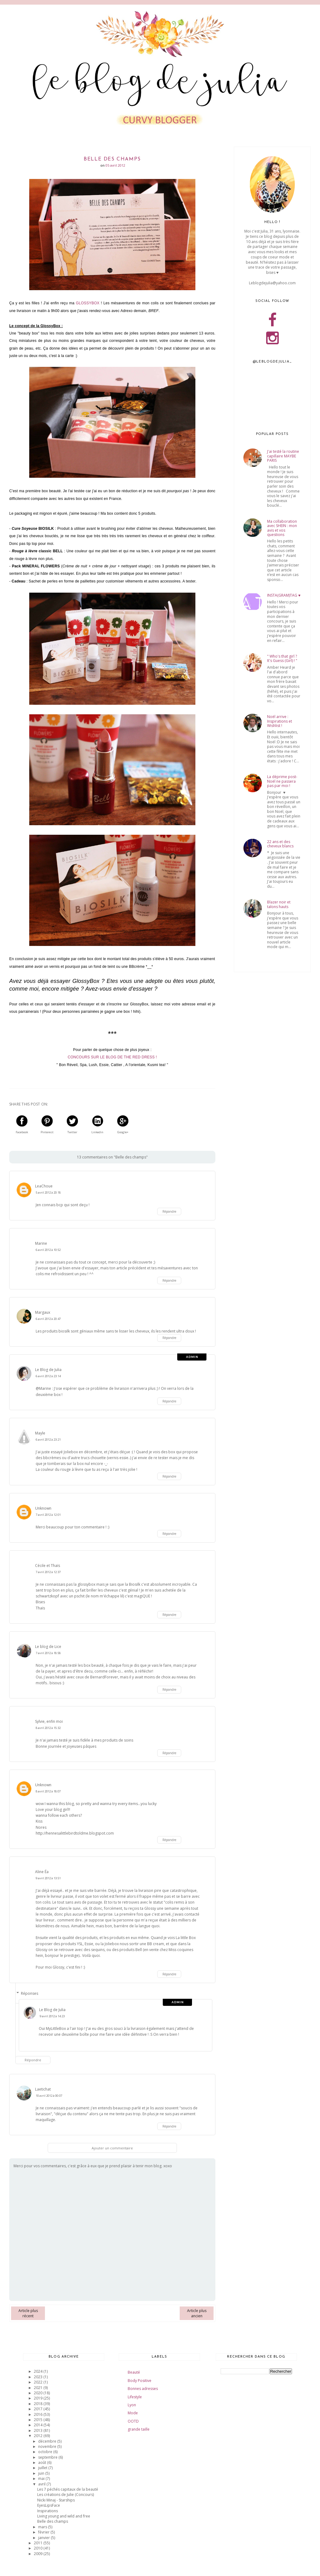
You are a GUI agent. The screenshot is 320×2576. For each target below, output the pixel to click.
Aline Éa (42, 1871)
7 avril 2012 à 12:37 (48, 1572)
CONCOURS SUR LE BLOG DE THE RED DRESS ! (112, 1057)
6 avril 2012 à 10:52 (48, 1250)
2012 (38, 2435)
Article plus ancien (196, 2313)
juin (41, 2473)
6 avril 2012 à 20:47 (48, 1319)
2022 (38, 2382)
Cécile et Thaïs (47, 1565)
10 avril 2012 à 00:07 (49, 2096)
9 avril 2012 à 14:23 (52, 2016)
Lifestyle (135, 2397)
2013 (38, 2430)
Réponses (29, 1993)
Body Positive (139, 2380)
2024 (38, 2371)
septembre (48, 2457)
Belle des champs (52, 2521)
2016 (38, 2414)
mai (42, 2478)
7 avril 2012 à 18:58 (48, 1653)
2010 (38, 2548)
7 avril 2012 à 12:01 (48, 1515)
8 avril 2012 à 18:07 (48, 1791)
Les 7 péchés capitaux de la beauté (67, 2489)
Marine (41, 1243)
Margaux (42, 1312)
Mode (133, 2413)
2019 (38, 2398)
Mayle (40, 1433)
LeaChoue (44, 1186)
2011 (38, 2543)
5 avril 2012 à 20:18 (48, 1193)
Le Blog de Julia (48, 1369)
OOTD (133, 2421)
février (44, 2532)
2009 (38, 2553)
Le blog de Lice (48, 1646)
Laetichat (43, 2089)
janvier (44, 2537)
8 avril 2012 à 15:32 (48, 1728)
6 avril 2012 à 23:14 (48, 1376)
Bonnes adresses (143, 2388)
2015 (38, 2419)
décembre (47, 2441)
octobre (45, 2451)
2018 (38, 2403)
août (42, 2462)
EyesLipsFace (48, 2505)
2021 (38, 2387)
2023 (38, 2376)
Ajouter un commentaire (112, 2148)
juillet (43, 2467)
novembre (47, 2446)
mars (43, 2526)
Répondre (169, 1211)
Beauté (134, 2372)
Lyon (132, 2405)
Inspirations (47, 2510)
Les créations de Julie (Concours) (65, 2494)
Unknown (43, 1508)
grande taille (139, 2429)
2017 (38, 2409)
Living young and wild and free (63, 2516)
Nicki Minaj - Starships (56, 2500)
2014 (38, 2425)
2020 (38, 2392)
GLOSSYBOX (87, 303)
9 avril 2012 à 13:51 (48, 1878)
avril (42, 2484)
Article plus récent (28, 2313)
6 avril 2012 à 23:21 (48, 1440)
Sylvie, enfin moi (49, 1721)
